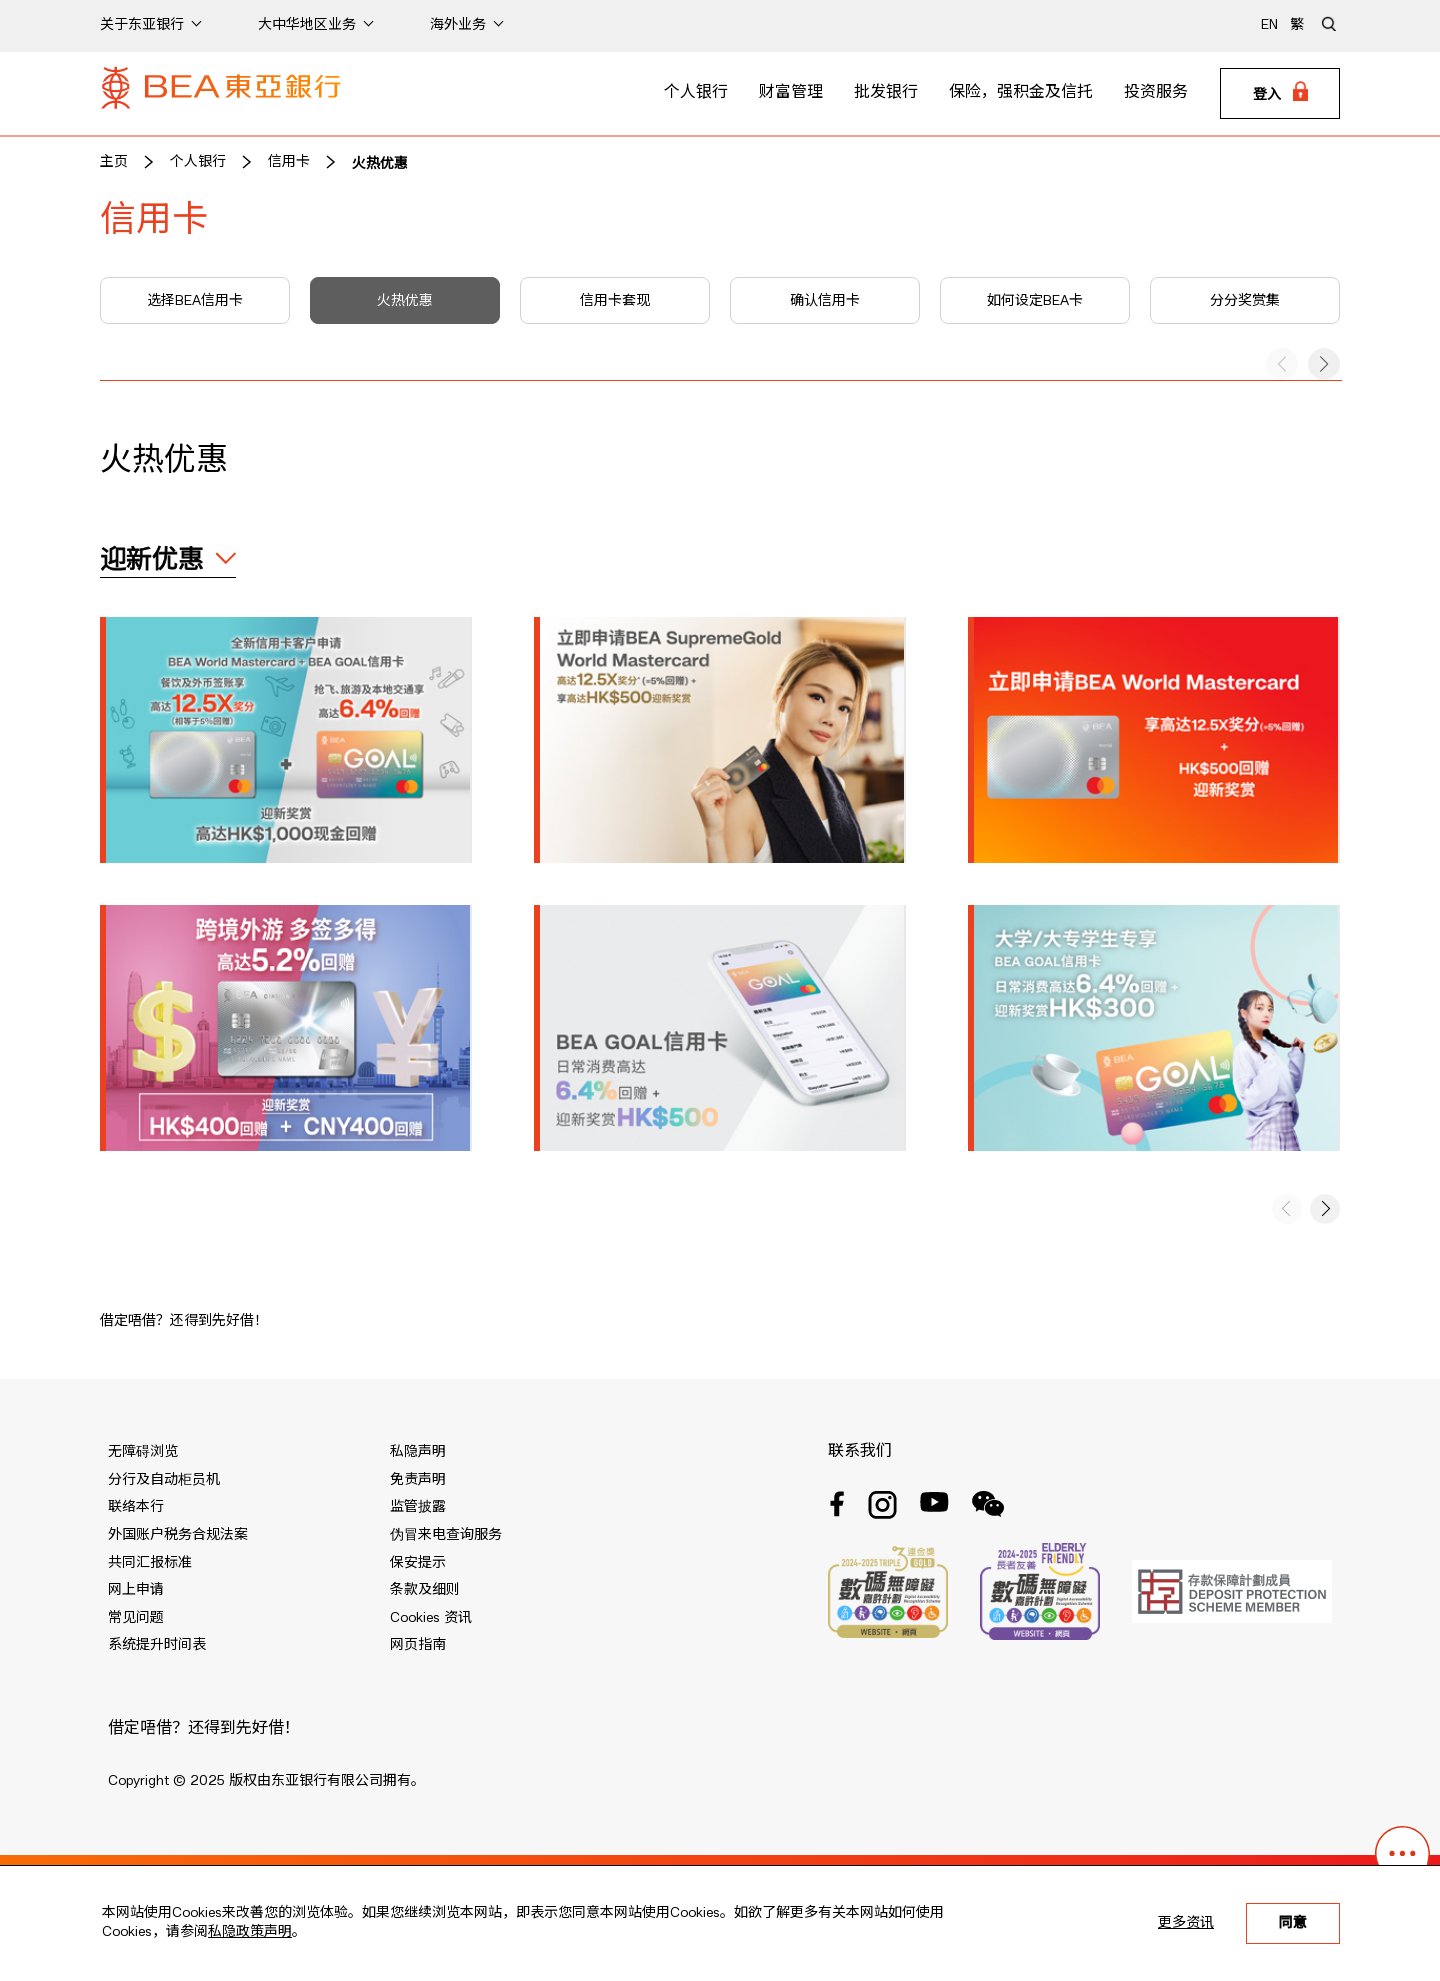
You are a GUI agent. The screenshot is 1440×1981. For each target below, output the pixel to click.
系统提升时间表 (157, 1645)
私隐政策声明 (250, 1932)
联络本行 (136, 1507)
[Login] (1280, 94)
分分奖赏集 (1245, 301)
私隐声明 (418, 1452)
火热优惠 (380, 162)
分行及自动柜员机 (164, 1480)
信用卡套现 (615, 301)
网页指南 (418, 1645)
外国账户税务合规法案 (178, 1535)
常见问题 (136, 1618)
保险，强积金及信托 (1021, 93)
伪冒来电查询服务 (446, 1535)
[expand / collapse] (168, 561)
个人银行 (696, 93)
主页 (114, 162)
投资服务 (1156, 93)
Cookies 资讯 (431, 1618)
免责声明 (418, 1480)
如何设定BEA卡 (1035, 301)
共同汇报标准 (150, 1563)
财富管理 (791, 93)
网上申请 (136, 1590)
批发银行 (886, 93)
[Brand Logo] (221, 94)
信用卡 (289, 162)
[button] (1324, 364)
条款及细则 (425, 1590)
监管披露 (418, 1507)
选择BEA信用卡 (195, 301)
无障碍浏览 (143, 1452)
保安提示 (418, 1563)
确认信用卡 (825, 301)
